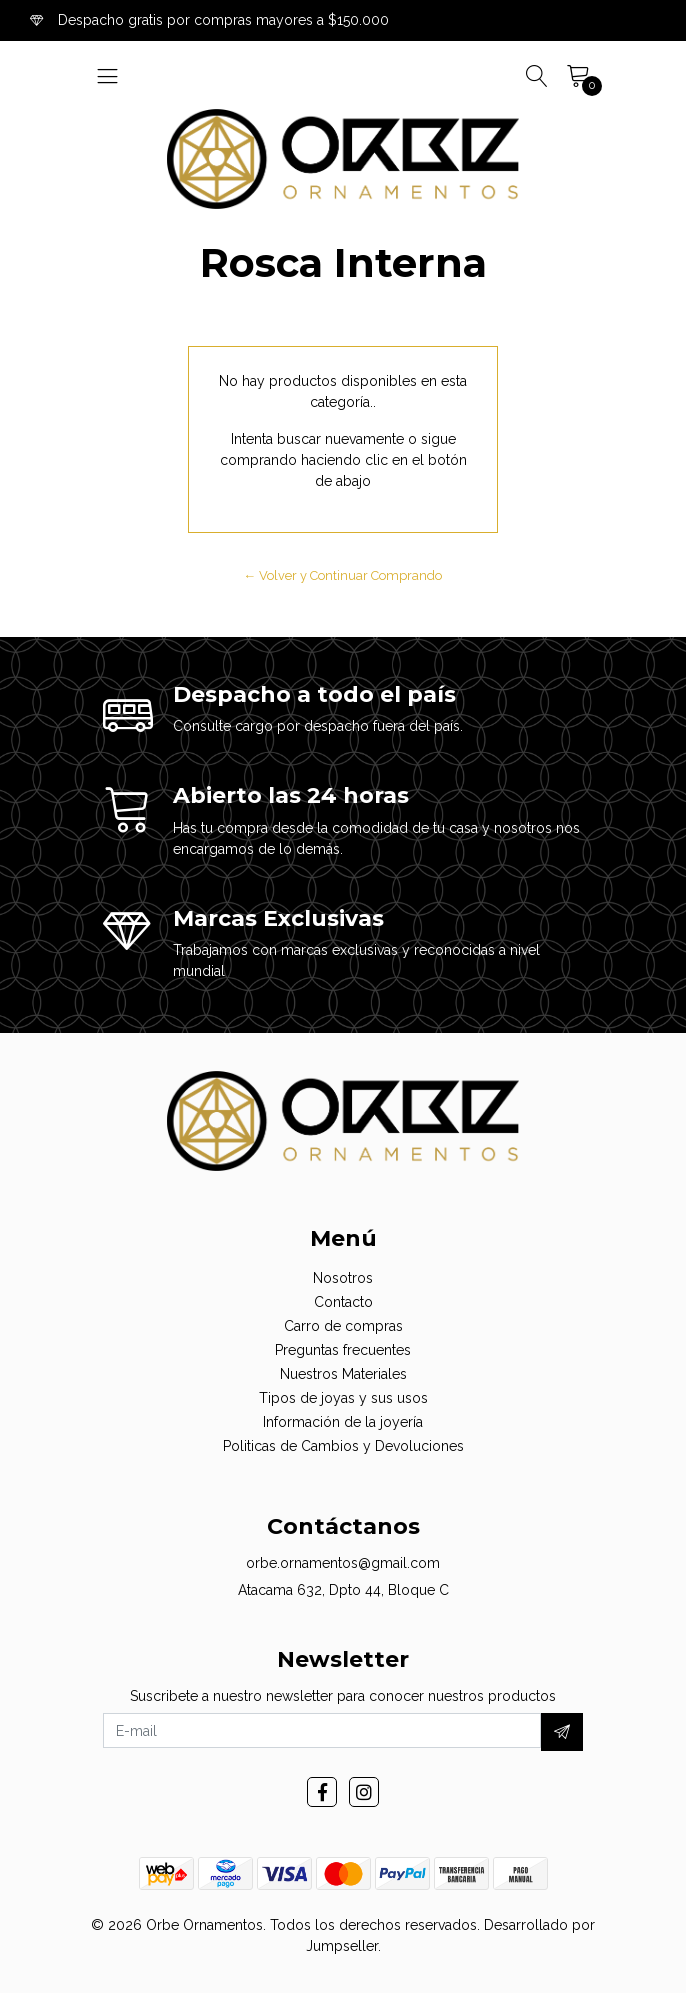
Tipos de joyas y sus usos (343, 1398)
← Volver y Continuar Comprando (343, 575)
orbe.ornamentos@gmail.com (343, 1563)
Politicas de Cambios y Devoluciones (343, 1446)
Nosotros (343, 1278)
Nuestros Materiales (343, 1374)
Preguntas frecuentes (343, 1350)
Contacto (343, 1302)
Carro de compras (343, 1326)
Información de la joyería (343, 1422)
